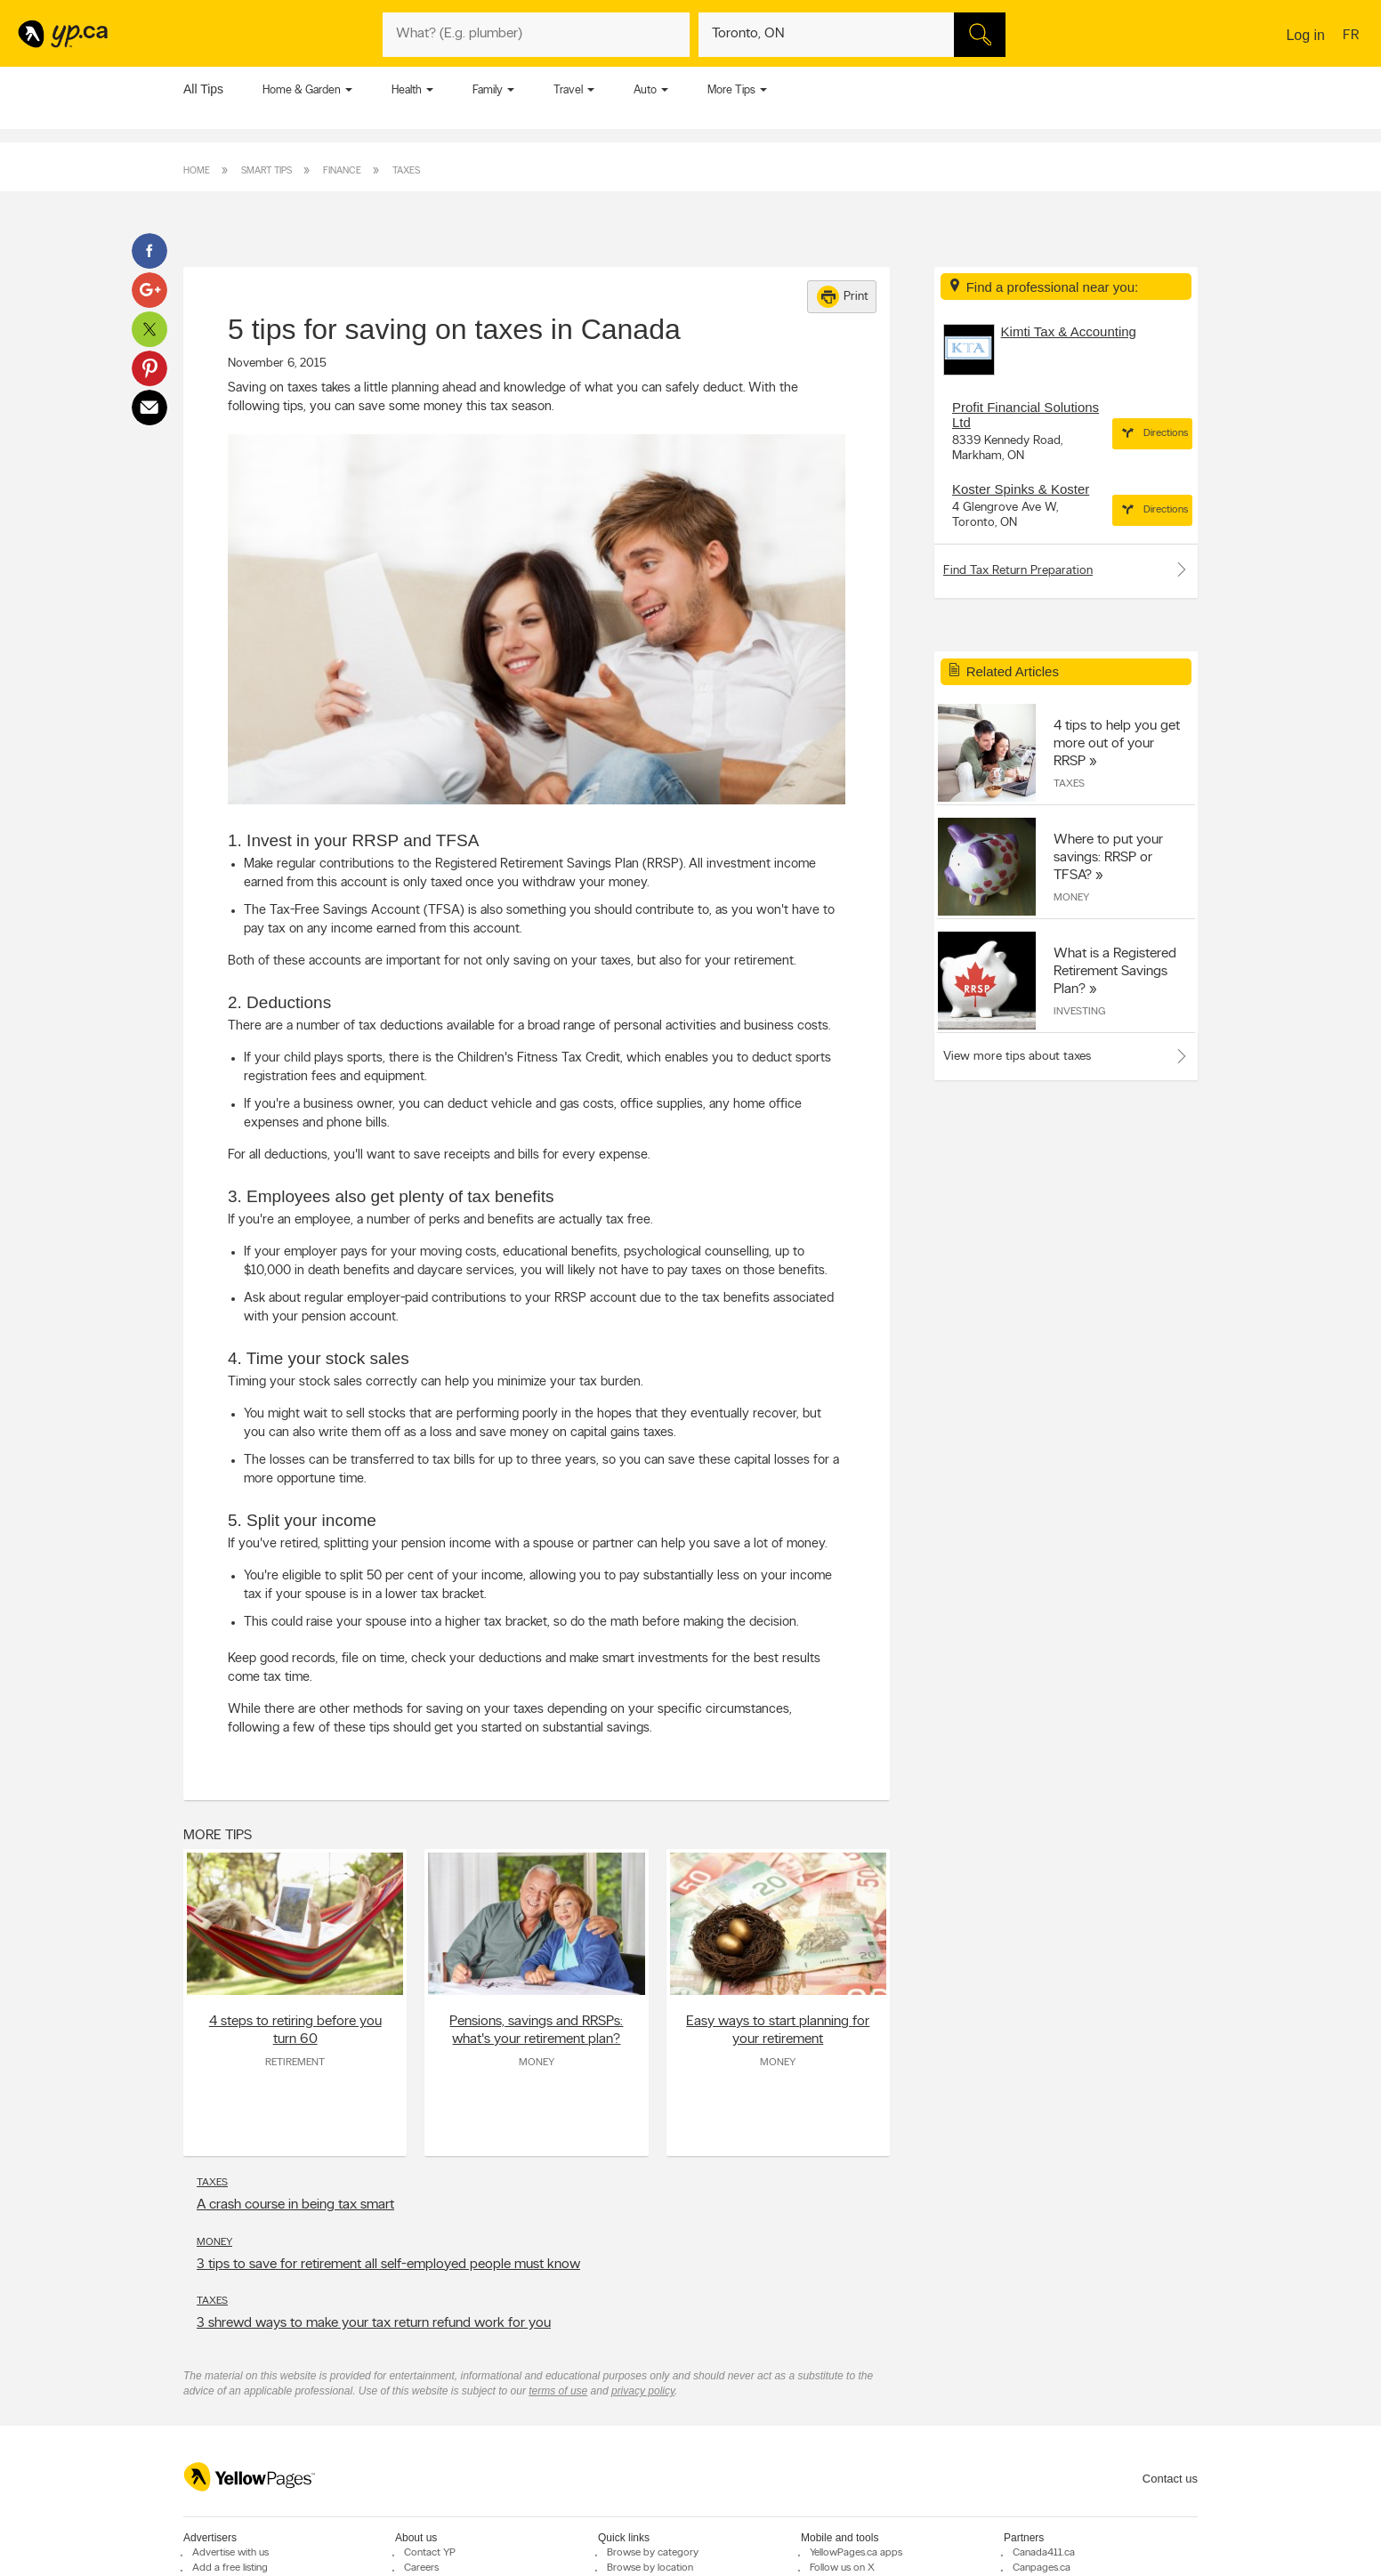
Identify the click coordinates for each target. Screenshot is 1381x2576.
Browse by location (650, 2568)
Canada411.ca (1044, 2553)
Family (487, 90)
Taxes (406, 171)
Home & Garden (301, 90)
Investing (1079, 1011)
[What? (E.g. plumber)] (536, 34)
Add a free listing (230, 2568)
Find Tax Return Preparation (1066, 569)
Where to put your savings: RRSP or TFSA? (1108, 858)
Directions (1152, 433)
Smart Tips (266, 171)
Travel (568, 90)
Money (536, 2062)
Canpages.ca (1041, 2568)
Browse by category (653, 2553)
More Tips (731, 90)
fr (1353, 36)
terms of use (558, 2391)
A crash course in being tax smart (295, 2205)
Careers (421, 2568)
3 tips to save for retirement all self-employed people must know (388, 2264)
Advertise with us (230, 2553)
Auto (645, 90)
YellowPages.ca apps (856, 2553)
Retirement (295, 2062)
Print (842, 297)
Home (196, 171)
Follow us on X (842, 2568)
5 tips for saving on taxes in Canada (454, 329)
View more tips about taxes (1017, 1056)
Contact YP (430, 2553)
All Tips (203, 89)
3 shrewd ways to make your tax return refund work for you (374, 2323)
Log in (1305, 35)
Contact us (1170, 2478)
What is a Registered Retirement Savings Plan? (1115, 972)
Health (407, 90)
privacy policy (642, 2391)
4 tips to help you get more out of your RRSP (1117, 744)
